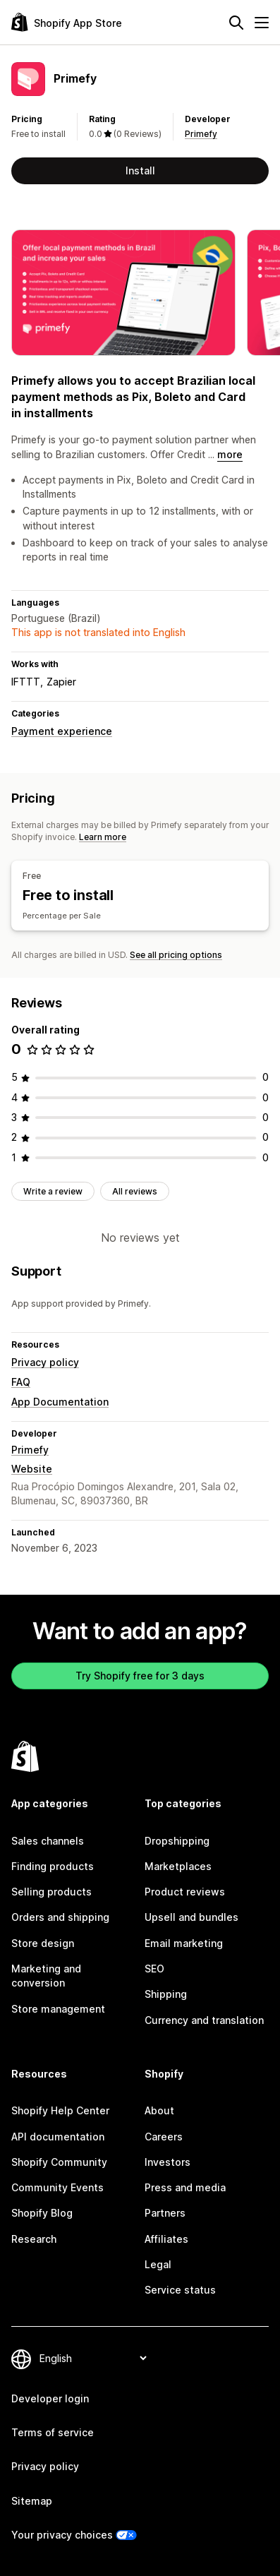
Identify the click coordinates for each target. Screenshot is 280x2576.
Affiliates (166, 2239)
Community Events (57, 2187)
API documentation (57, 2137)
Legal (158, 2264)
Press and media (185, 2187)
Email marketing (184, 1943)
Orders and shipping (60, 1917)
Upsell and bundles (191, 1917)
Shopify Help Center (60, 2110)
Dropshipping (177, 1841)
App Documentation (60, 1402)
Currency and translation (204, 2020)
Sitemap (31, 2501)
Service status (180, 2290)
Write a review (53, 1191)
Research (33, 2239)
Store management (58, 2009)
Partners (165, 2213)
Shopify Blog (42, 2213)
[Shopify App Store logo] (66, 22)
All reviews (134, 1191)
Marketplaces (178, 1866)
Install (140, 170)
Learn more (102, 837)
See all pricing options (176, 954)
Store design (42, 1943)
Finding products (52, 1866)
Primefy (201, 133)
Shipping (166, 1994)
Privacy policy (45, 1362)
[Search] (236, 23)
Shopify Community (59, 2162)
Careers (164, 2137)
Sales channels (47, 1841)
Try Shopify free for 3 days (140, 1676)
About (159, 2110)
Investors (167, 2162)
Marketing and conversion (46, 1976)
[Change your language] (93, 2358)
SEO (154, 1969)
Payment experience (61, 731)
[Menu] (262, 23)
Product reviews (185, 1892)
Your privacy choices (62, 2535)
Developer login (50, 2398)
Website (31, 1469)
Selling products (51, 1892)
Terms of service (52, 2432)
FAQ (20, 1382)
